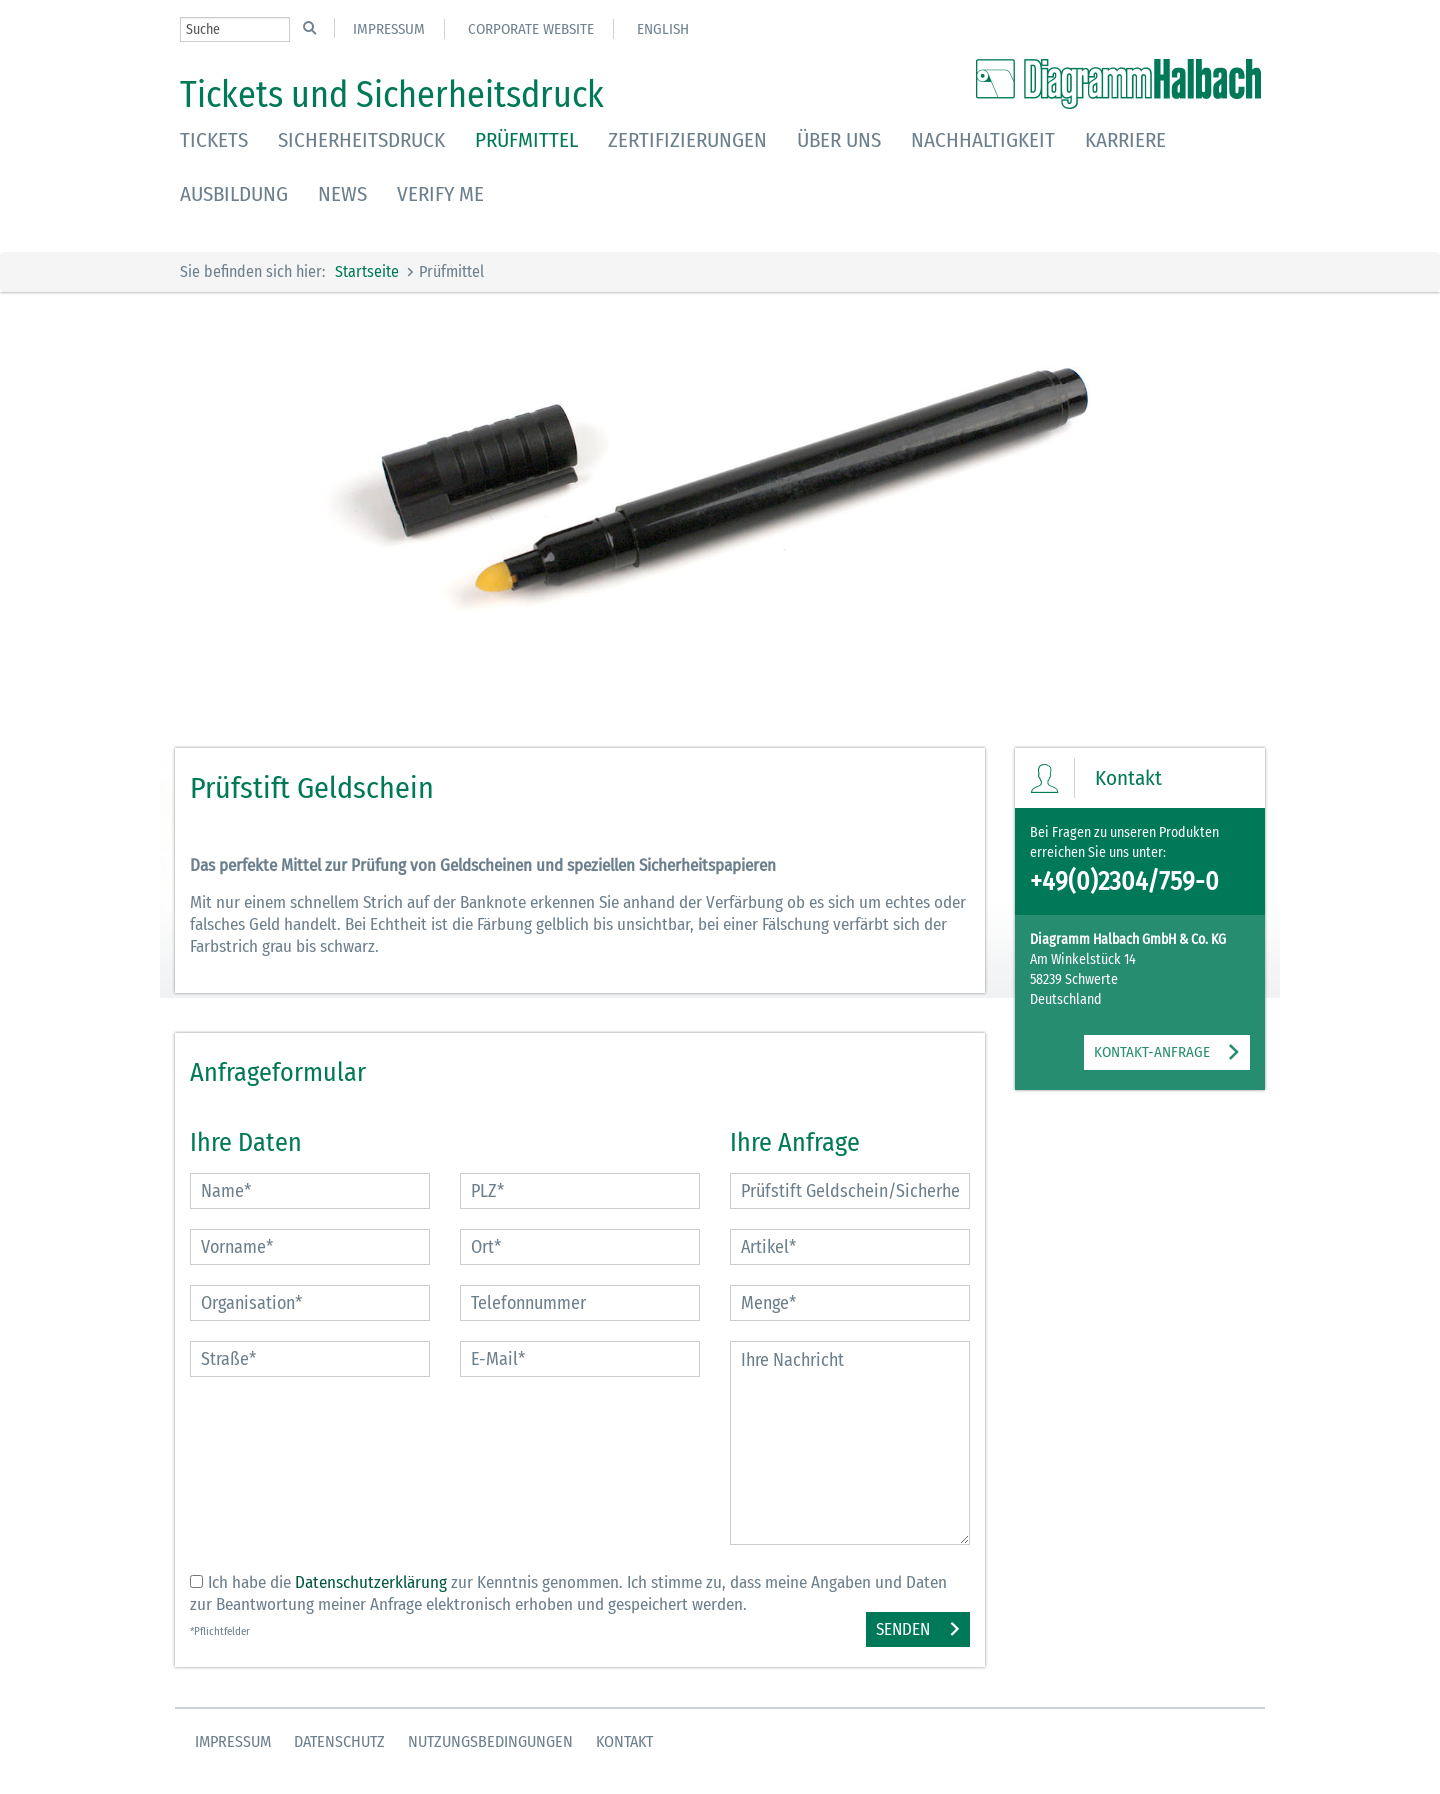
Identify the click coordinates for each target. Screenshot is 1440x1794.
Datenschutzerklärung (371, 1582)
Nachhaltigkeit (983, 140)
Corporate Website (531, 29)
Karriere (1125, 140)
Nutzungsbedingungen (490, 1741)
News (342, 194)
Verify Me (440, 194)
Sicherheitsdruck (361, 140)
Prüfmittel (526, 140)
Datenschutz (339, 1741)
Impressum (389, 29)
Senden (903, 1629)
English (663, 29)
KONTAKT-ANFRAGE (1152, 1052)
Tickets (214, 140)
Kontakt (624, 1741)
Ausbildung (234, 194)
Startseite (367, 271)
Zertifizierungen (687, 140)
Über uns (839, 140)
